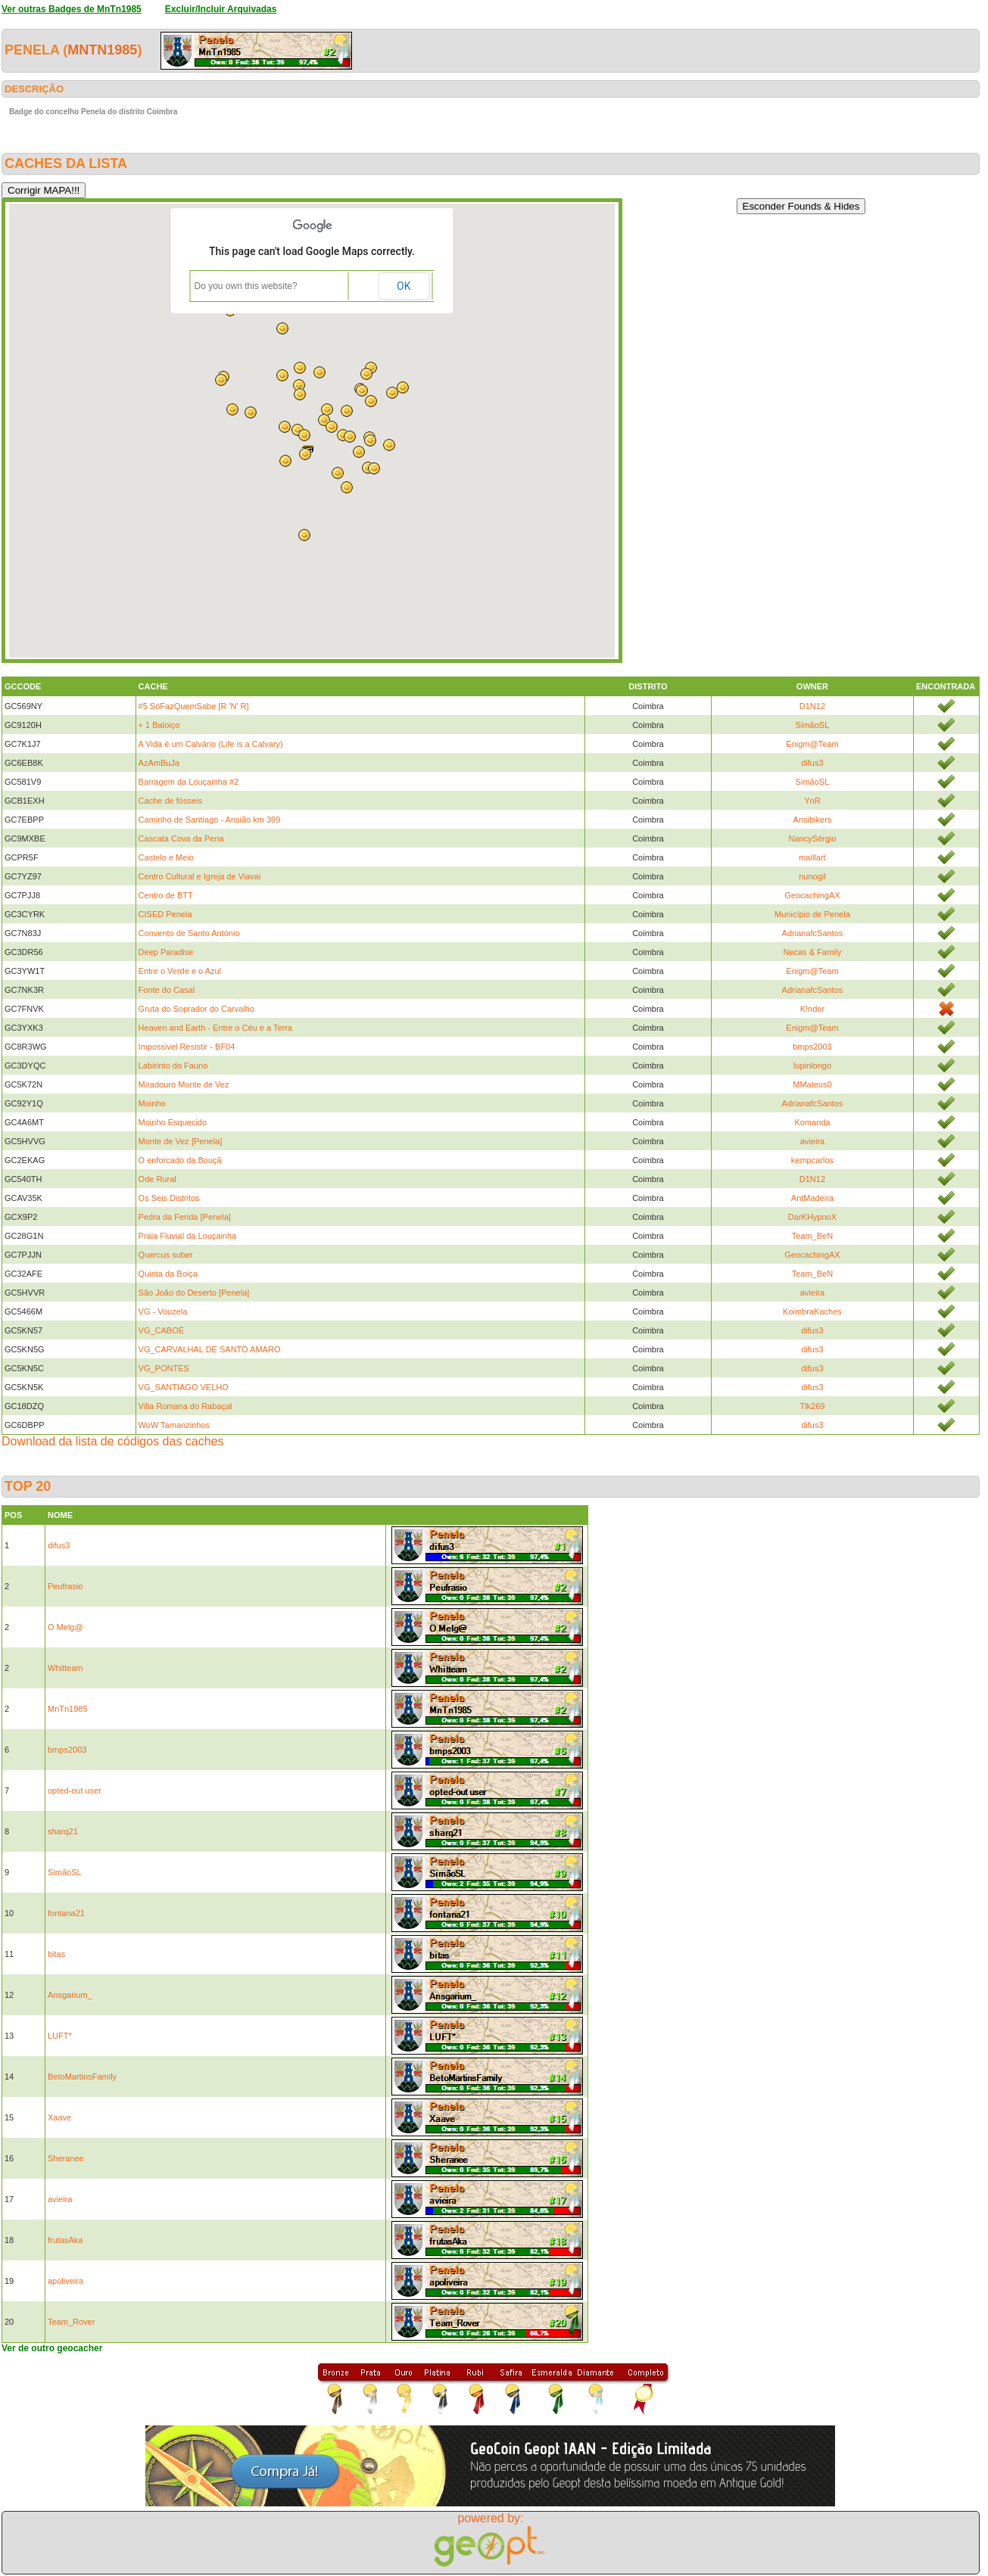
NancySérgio (812, 838)
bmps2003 (812, 1046)
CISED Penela (165, 914)
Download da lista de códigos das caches (113, 1441)
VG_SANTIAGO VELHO (184, 1387)
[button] (346, 410)
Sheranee (66, 2158)
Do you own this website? (246, 286)
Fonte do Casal (167, 989)
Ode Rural (157, 1179)
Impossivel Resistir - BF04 (187, 1046)
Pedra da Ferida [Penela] (185, 1216)
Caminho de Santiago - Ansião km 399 (210, 819)
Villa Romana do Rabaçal (185, 1406)
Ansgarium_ (70, 1994)
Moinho (152, 1103)
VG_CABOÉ (162, 1330)
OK (403, 286)
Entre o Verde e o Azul (180, 970)
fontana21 (66, 1913)
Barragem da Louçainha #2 (189, 781)
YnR (812, 800)
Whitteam (65, 1667)
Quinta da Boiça (168, 1273)
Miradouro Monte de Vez (184, 1084)
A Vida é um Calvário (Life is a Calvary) (211, 743)
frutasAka (65, 2240)
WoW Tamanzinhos (174, 1425)
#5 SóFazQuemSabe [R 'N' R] (194, 706)
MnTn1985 (102, 50)
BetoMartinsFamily (82, 2076)
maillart (812, 857)
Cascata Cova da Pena (181, 838)
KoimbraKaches (812, 1311)
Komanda (812, 1122)
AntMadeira (812, 1197)
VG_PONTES (164, 1368)
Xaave (59, 2117)
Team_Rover (71, 2321)
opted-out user (74, 1790)
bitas (56, 1953)
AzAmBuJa (159, 762)
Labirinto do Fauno (173, 1065)
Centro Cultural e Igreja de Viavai (200, 876)
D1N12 (812, 706)
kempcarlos (812, 1160)
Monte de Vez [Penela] (181, 1141)
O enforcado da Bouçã (180, 1160)
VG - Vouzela (163, 1311)
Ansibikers (812, 819)
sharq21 (63, 1831)
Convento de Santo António (189, 933)
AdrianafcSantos (812, 933)
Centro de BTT (166, 895)
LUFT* (60, 2035)
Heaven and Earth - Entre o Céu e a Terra (215, 1027)
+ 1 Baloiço (159, 725)
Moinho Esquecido (173, 1122)
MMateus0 (812, 1084)
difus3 (812, 762)
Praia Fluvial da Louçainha (188, 1235)
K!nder (812, 1008)
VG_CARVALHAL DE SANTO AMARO (210, 1349)
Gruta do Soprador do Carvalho (196, 1008)
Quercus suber (166, 1254)
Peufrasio (65, 1586)
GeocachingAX (812, 895)
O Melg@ (65, 1627)
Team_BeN (812, 1235)
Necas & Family (812, 952)
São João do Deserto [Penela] (194, 1292)
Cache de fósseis (170, 800)
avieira (812, 1141)
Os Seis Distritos (169, 1197)
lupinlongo (812, 1065)
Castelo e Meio (166, 857)
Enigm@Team (812, 743)
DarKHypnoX (812, 1216)
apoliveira (65, 2280)
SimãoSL (813, 725)
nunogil (812, 876)
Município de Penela (812, 914)
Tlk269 (811, 1406)
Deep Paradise (166, 952)
